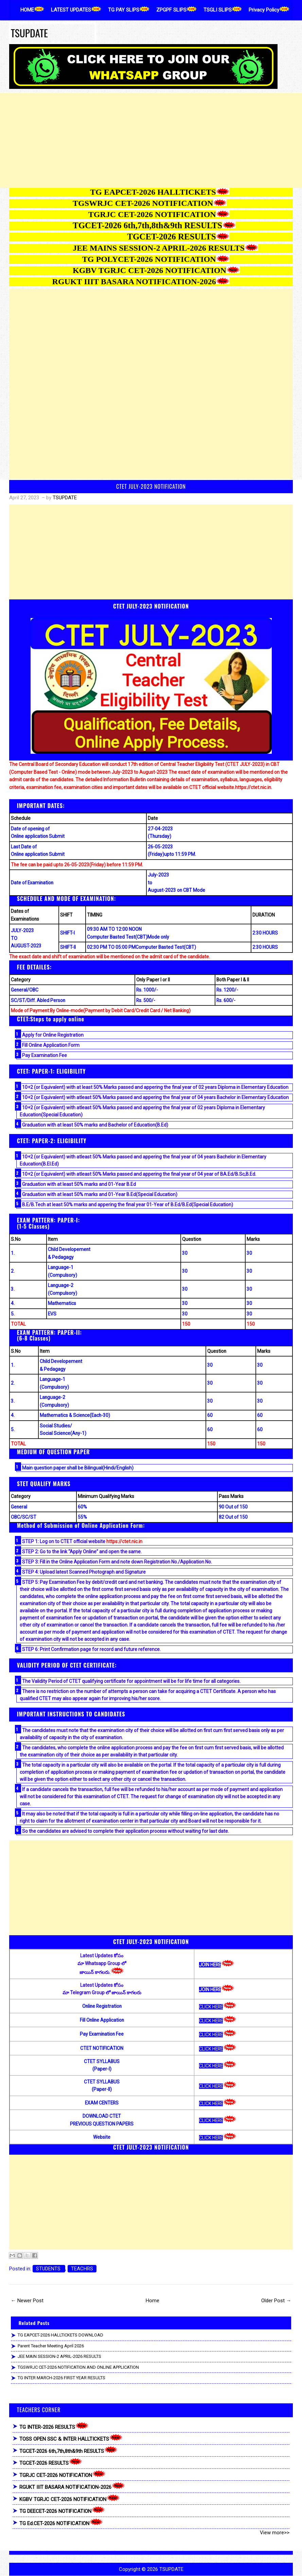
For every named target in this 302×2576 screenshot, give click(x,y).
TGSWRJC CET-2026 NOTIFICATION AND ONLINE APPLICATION (78, 2367)
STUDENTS (49, 2269)
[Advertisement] (151, 140)
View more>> (274, 2533)
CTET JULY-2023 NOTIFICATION (151, 486)
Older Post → (276, 2301)
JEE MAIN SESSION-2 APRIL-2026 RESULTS (59, 2356)
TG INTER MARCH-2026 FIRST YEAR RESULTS (61, 2377)
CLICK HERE (211, 2007)
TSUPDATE (29, 32)
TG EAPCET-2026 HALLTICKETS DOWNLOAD (60, 2335)
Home (152, 2301)
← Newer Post (27, 2301)
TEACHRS (82, 2269)
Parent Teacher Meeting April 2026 (51, 2345)
